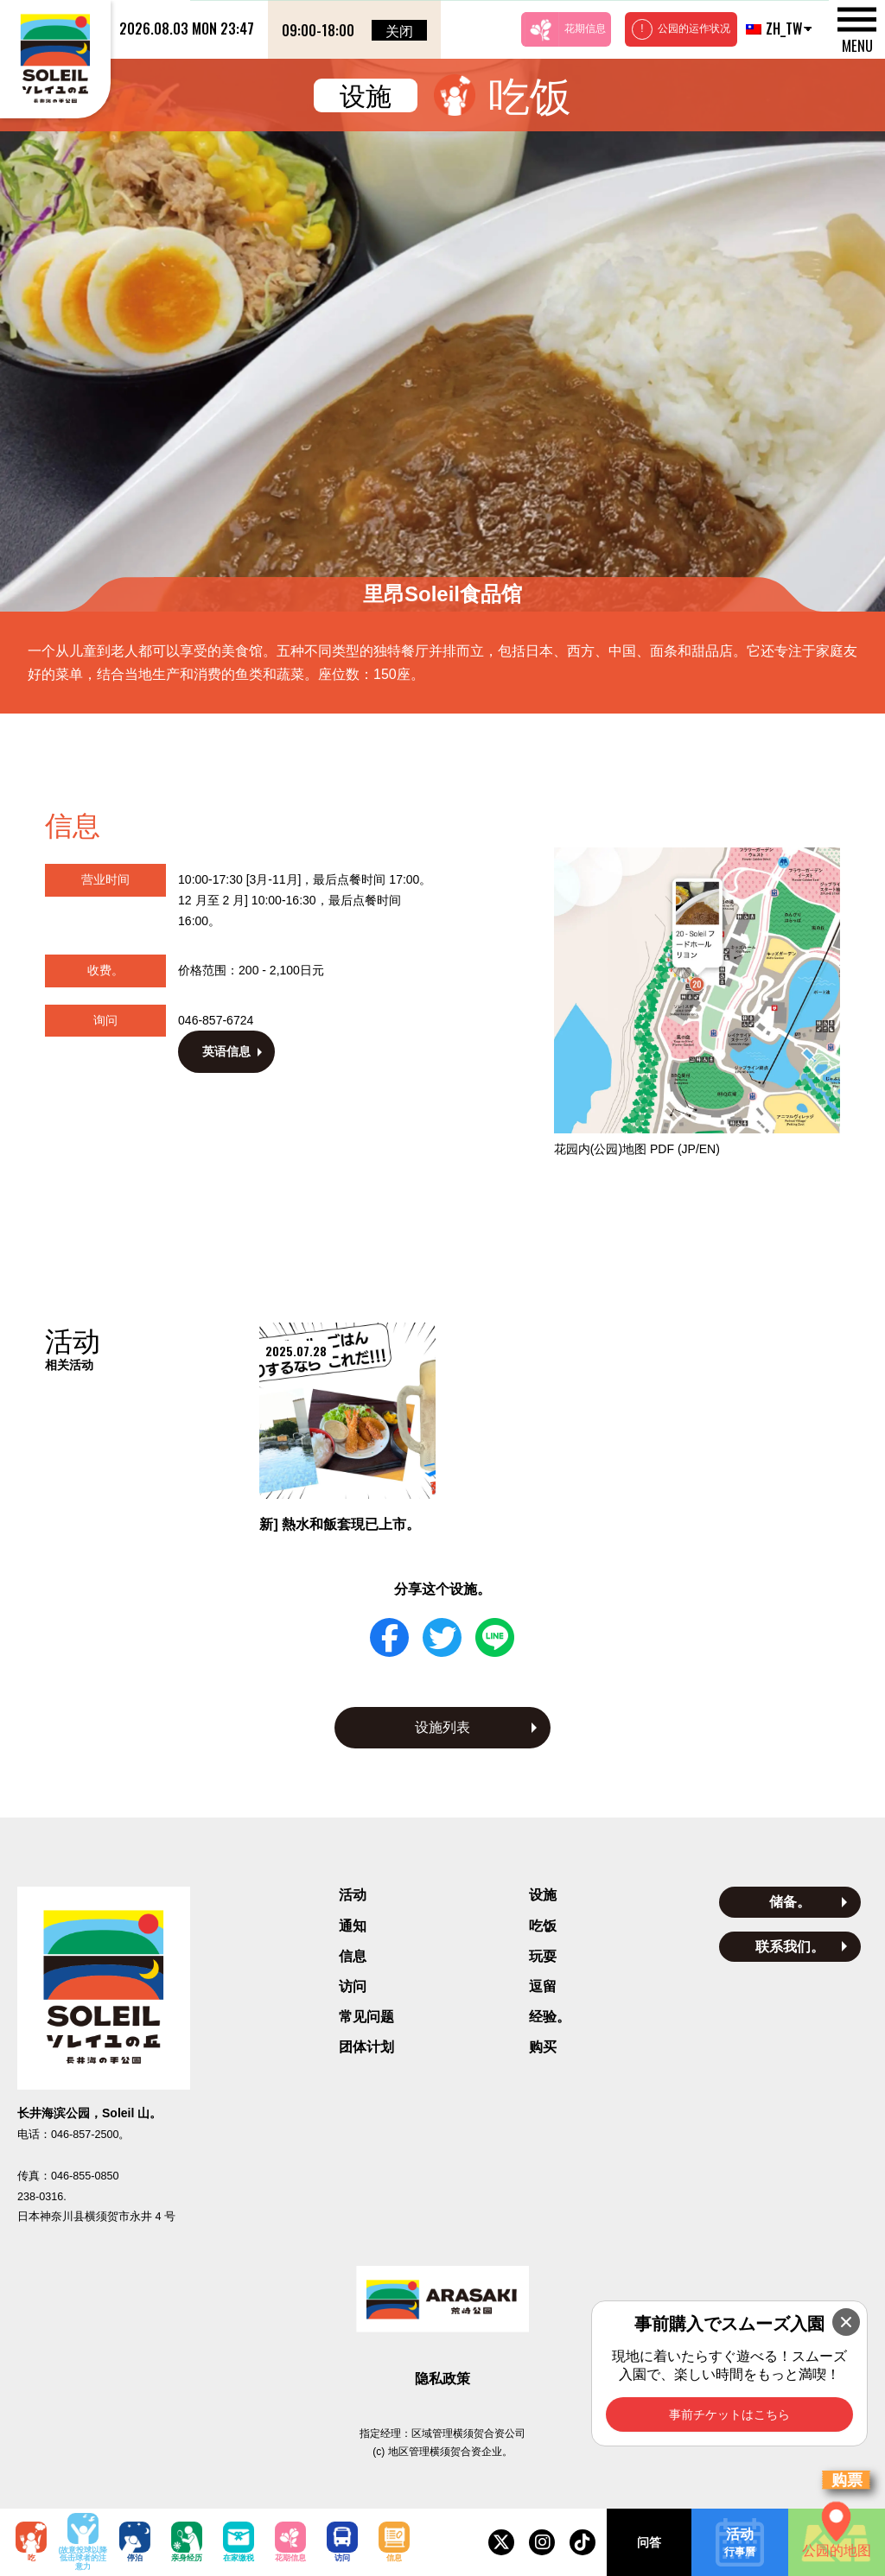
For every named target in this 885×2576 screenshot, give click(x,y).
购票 (847, 2480)
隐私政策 (442, 2378)
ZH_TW (772, 28)
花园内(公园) (637, 1149)
